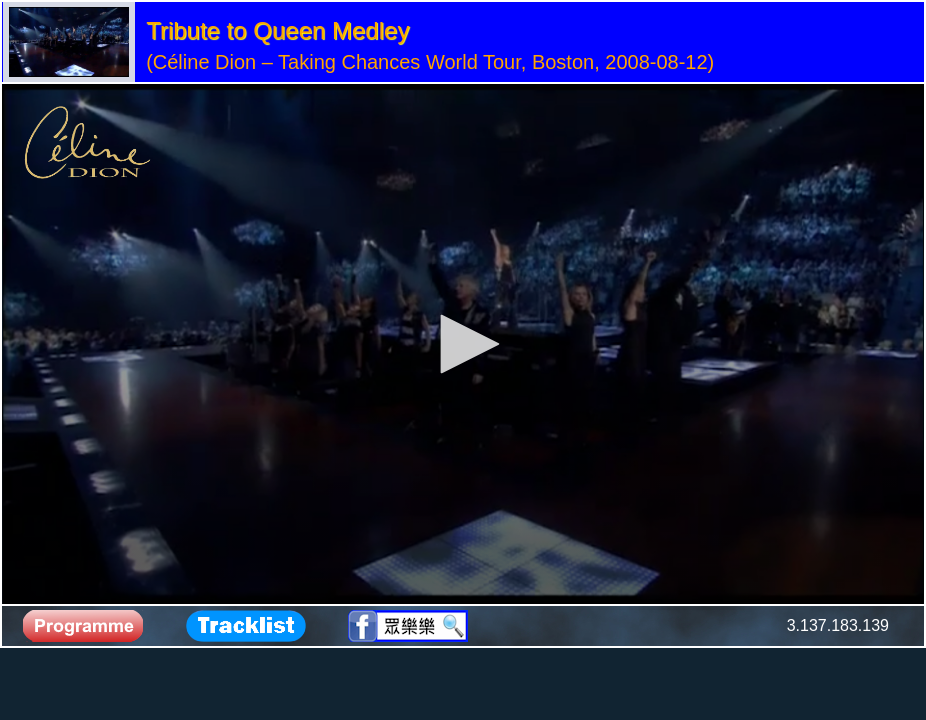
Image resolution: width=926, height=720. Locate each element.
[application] (463, 344)
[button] (463, 344)
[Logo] (88, 143)
